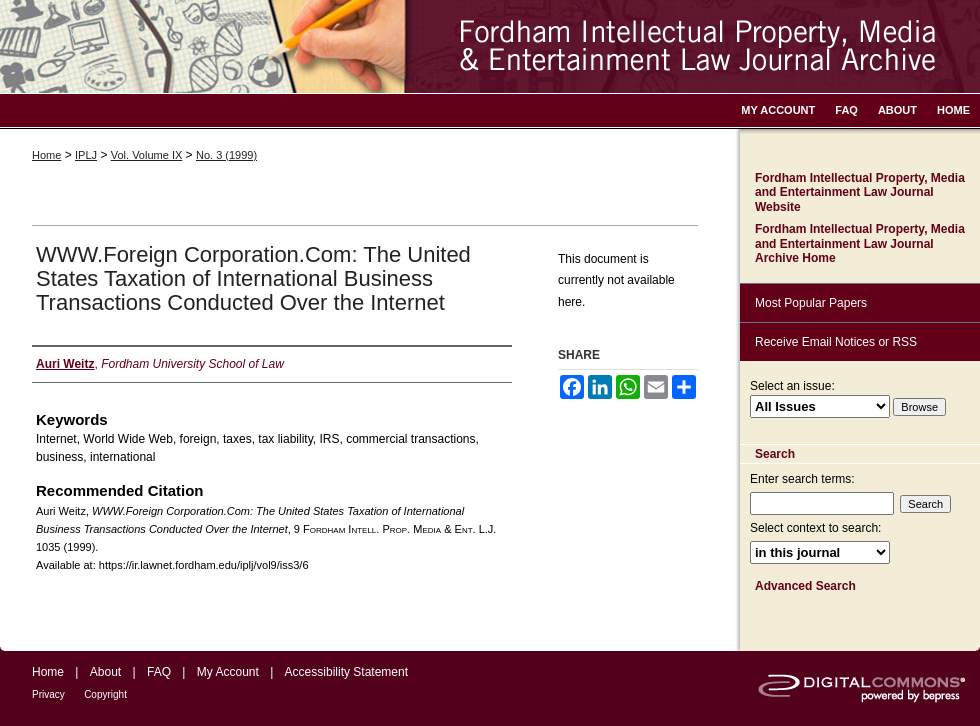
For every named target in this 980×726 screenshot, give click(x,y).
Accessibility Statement (346, 672)
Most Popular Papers (811, 303)
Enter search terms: (802, 479)
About (105, 672)
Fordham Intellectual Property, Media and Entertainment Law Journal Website (860, 192)
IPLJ (86, 155)
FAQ (159, 672)
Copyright (105, 694)
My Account (228, 672)
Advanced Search (805, 586)
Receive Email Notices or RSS (836, 342)
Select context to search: (815, 528)
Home (46, 155)
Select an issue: (792, 386)
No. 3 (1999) (226, 155)
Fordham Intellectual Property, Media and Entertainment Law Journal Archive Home (860, 243)
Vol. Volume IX (147, 155)
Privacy (48, 694)
